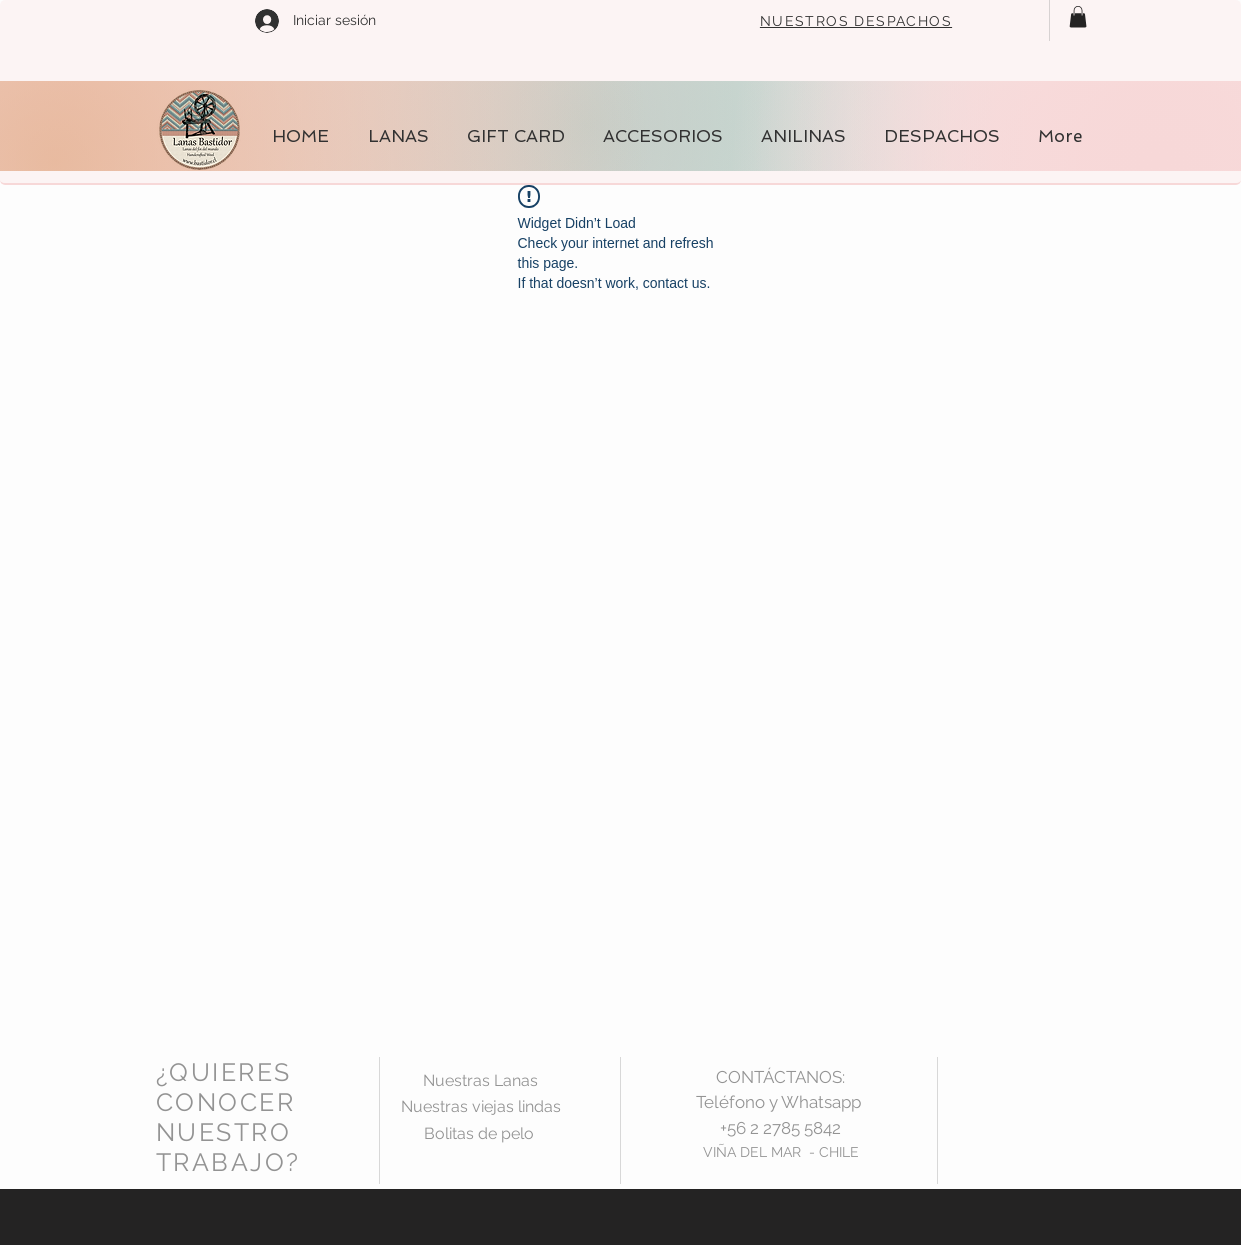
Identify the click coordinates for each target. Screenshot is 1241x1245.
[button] (1078, 17)
